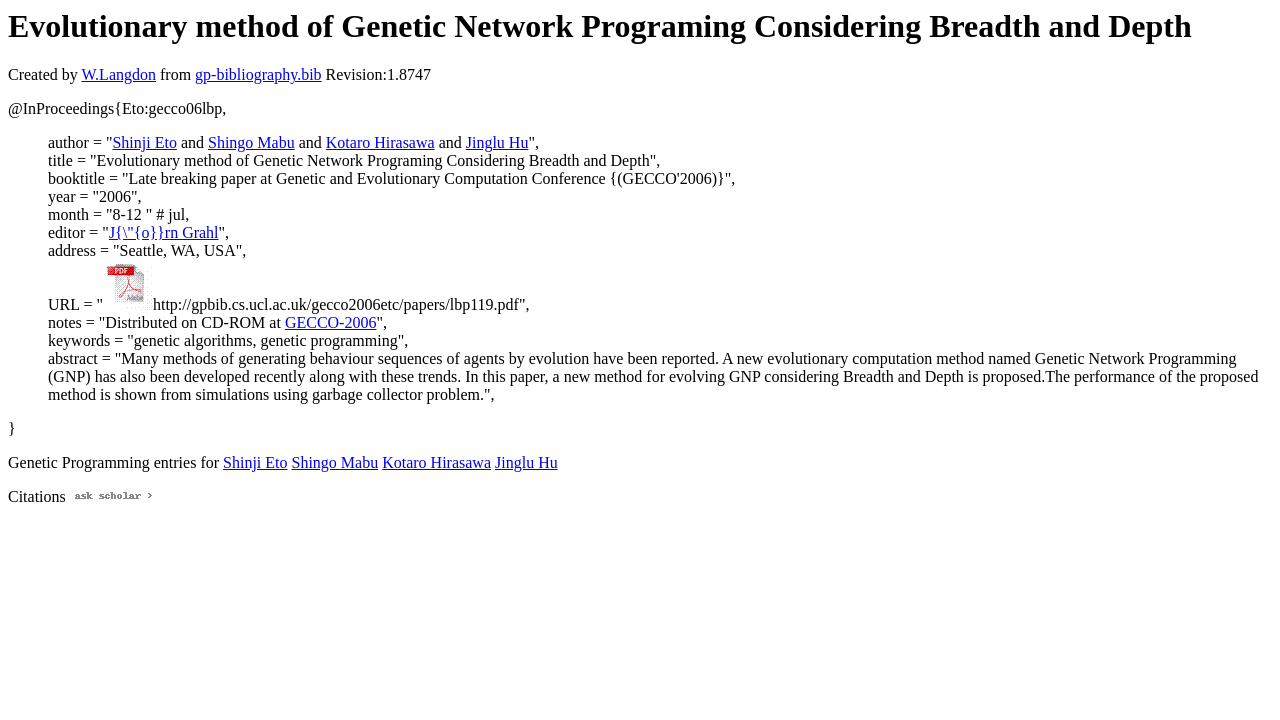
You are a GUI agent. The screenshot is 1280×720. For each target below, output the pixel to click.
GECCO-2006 (331, 322)
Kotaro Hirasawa (380, 142)
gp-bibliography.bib (258, 74)
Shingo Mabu (251, 142)
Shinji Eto (144, 142)
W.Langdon (118, 74)
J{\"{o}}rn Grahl (164, 232)
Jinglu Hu (497, 142)
